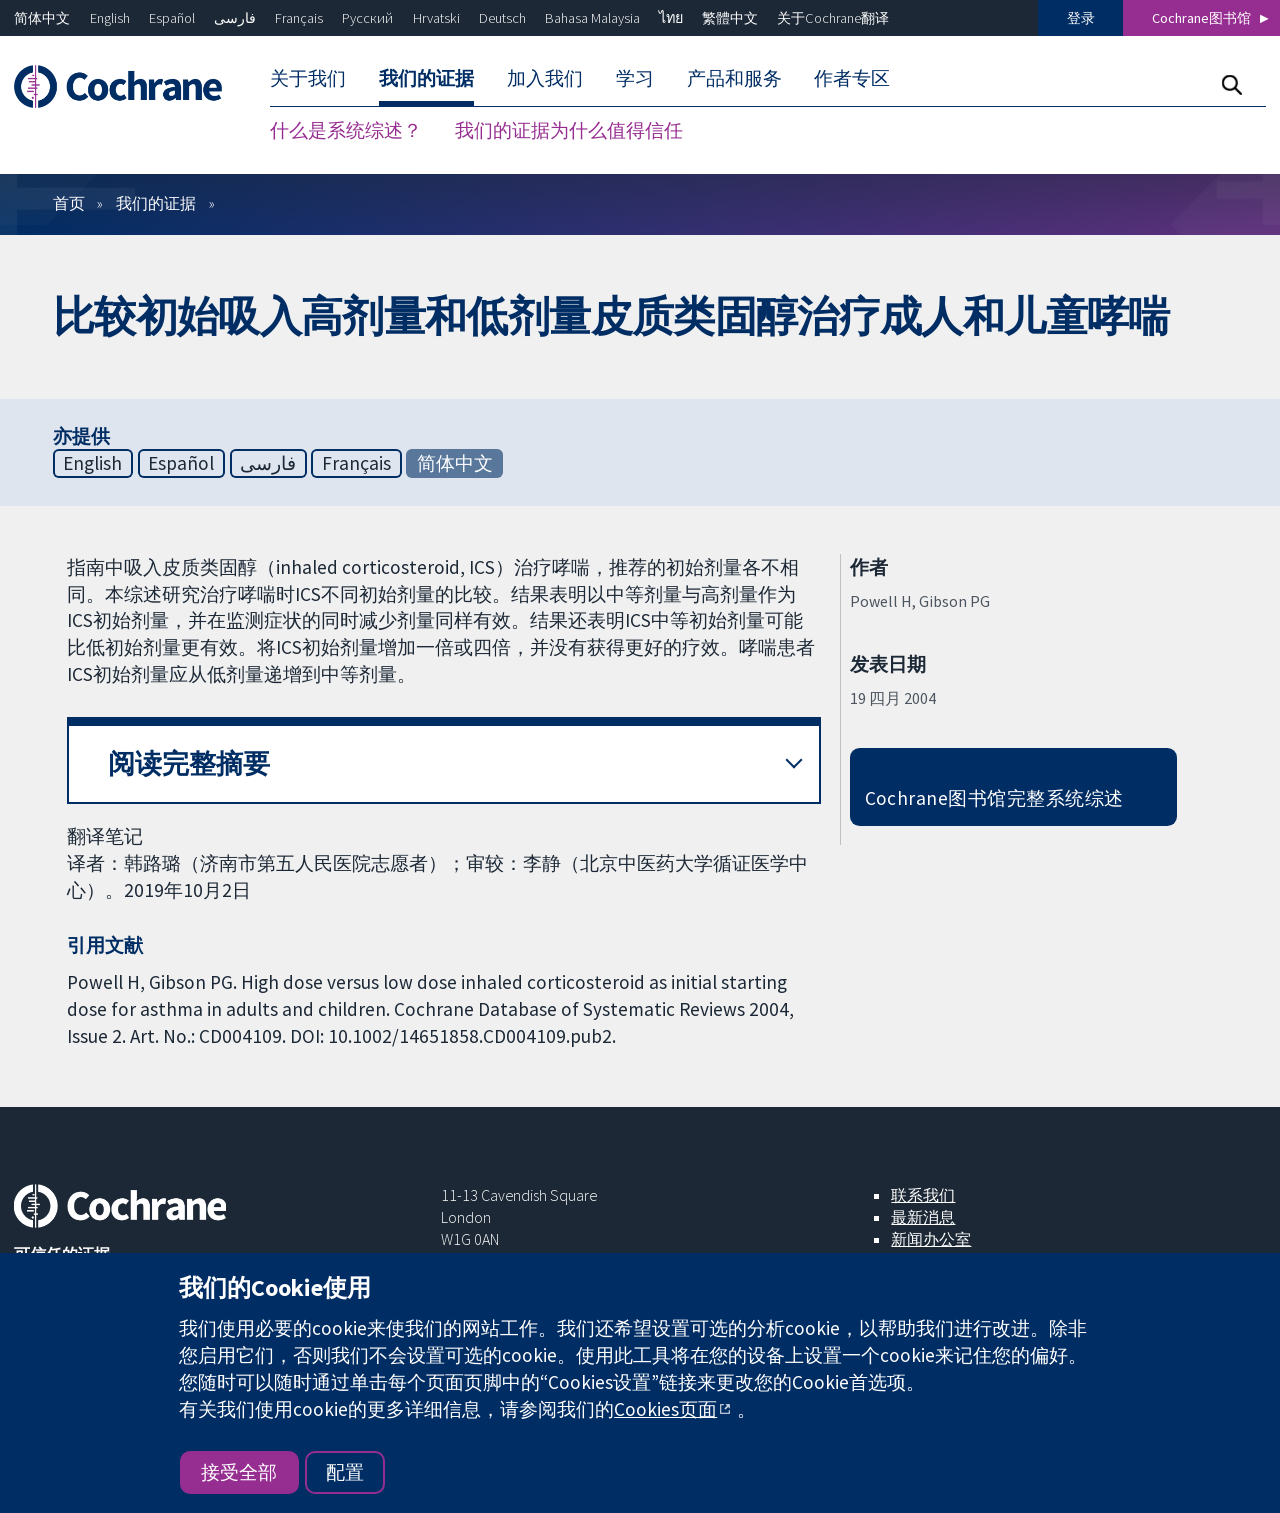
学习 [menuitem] (635, 78)
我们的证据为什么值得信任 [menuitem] (569, 130)
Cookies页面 (665, 1409)
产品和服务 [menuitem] (734, 78)
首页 (69, 203)
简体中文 (42, 18)
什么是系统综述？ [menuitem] (346, 130)
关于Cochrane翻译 (833, 18)
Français (299, 18)
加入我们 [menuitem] (545, 78)
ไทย (671, 18)
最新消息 (923, 1217)
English (110, 18)
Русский (367, 18)
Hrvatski (436, 18)
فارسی (235, 18)
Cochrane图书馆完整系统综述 (994, 798)
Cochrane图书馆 (1201, 18)
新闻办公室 (931, 1239)
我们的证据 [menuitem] (426, 78)
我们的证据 (156, 203)
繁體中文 (730, 18)
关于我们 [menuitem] (308, 78)
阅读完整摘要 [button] (189, 763)
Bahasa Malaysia (592, 18)
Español (172, 18)
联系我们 (923, 1195)
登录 (1081, 18)
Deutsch (502, 18)
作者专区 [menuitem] (852, 78)
